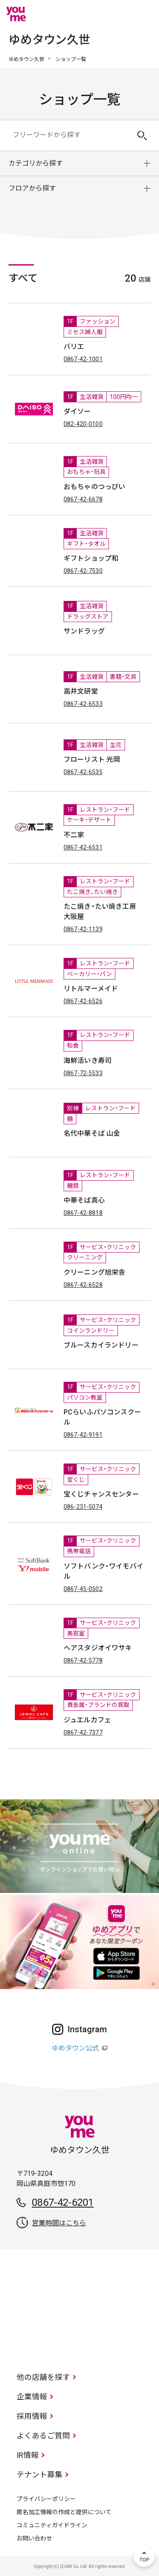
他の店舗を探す (43, 2377)
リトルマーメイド (91, 989)
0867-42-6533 (83, 703)
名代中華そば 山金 (92, 1133)
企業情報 (32, 2396)
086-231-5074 (83, 1506)
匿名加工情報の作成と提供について (64, 2512)
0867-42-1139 (83, 929)
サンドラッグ (84, 631)
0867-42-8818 (83, 1212)
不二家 (74, 835)
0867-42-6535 (83, 772)
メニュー (144, 14)
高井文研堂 (81, 691)
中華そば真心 (84, 1200)
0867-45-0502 (83, 1588)
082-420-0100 (83, 424)
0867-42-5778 (83, 1660)
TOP (144, 2556)
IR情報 (28, 2455)
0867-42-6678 (83, 499)
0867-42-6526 (83, 1001)
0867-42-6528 (83, 1284)
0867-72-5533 (83, 1073)
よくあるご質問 (43, 2435)
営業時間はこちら (59, 2223)
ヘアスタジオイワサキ (98, 1648)
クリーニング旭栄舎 (94, 1272)
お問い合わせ (34, 2538)
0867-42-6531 (83, 847)
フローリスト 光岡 (92, 759)
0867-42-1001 (83, 359)
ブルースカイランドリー (101, 1345)
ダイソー (77, 411)
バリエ (74, 347)
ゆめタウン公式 (75, 2048)
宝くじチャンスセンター (101, 1494)
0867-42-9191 (83, 1434)
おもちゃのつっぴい (94, 487)
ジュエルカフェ (87, 1720)
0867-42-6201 (63, 2202)
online (118, 14)
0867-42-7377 (83, 1732)
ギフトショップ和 (91, 558)
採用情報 (32, 2416)
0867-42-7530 (83, 570)
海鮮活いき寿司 (88, 1061)
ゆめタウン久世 (26, 59)
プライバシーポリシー (46, 2499)
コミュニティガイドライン (52, 2525)
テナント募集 (39, 2474)
